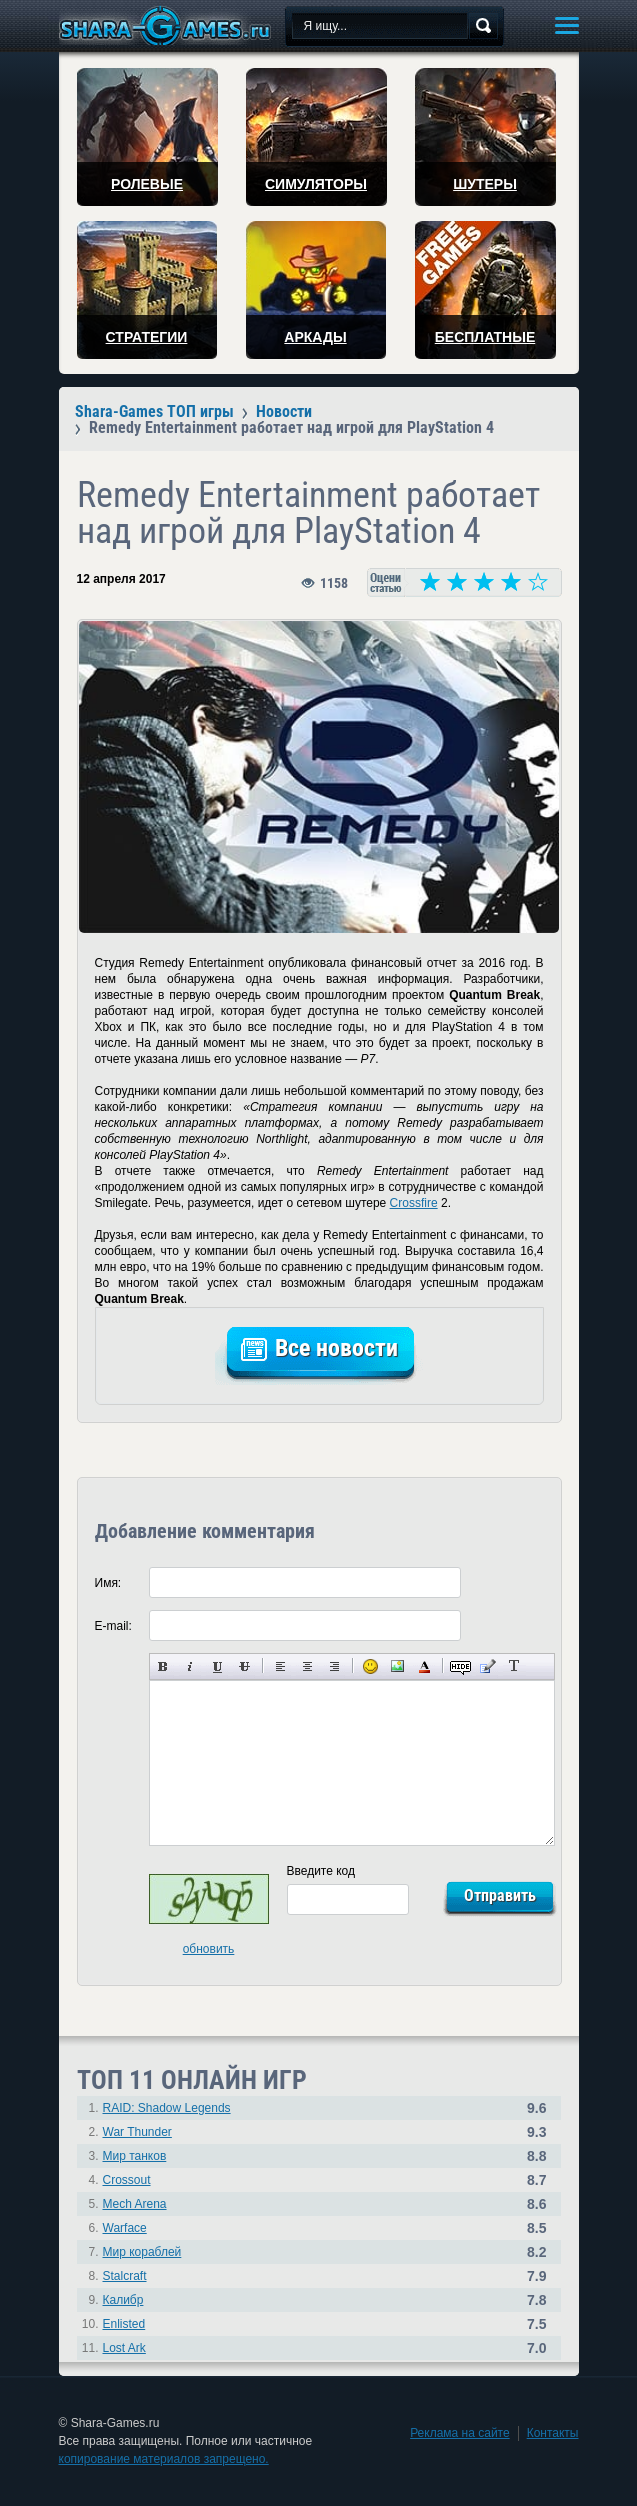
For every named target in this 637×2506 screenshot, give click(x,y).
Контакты (553, 2433)
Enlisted (124, 2324)
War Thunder (137, 2132)
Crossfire (414, 1203)
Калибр (123, 2300)
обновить (209, 1949)
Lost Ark (124, 2348)
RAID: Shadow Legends (167, 2108)
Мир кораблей (142, 2252)
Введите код (321, 1871)
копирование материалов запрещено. (164, 2459)
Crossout (127, 2180)
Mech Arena (135, 2204)
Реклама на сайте (460, 2433)
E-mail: (113, 1626)
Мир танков (135, 2156)
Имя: (108, 1583)
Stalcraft (125, 2276)
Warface (125, 2228)
